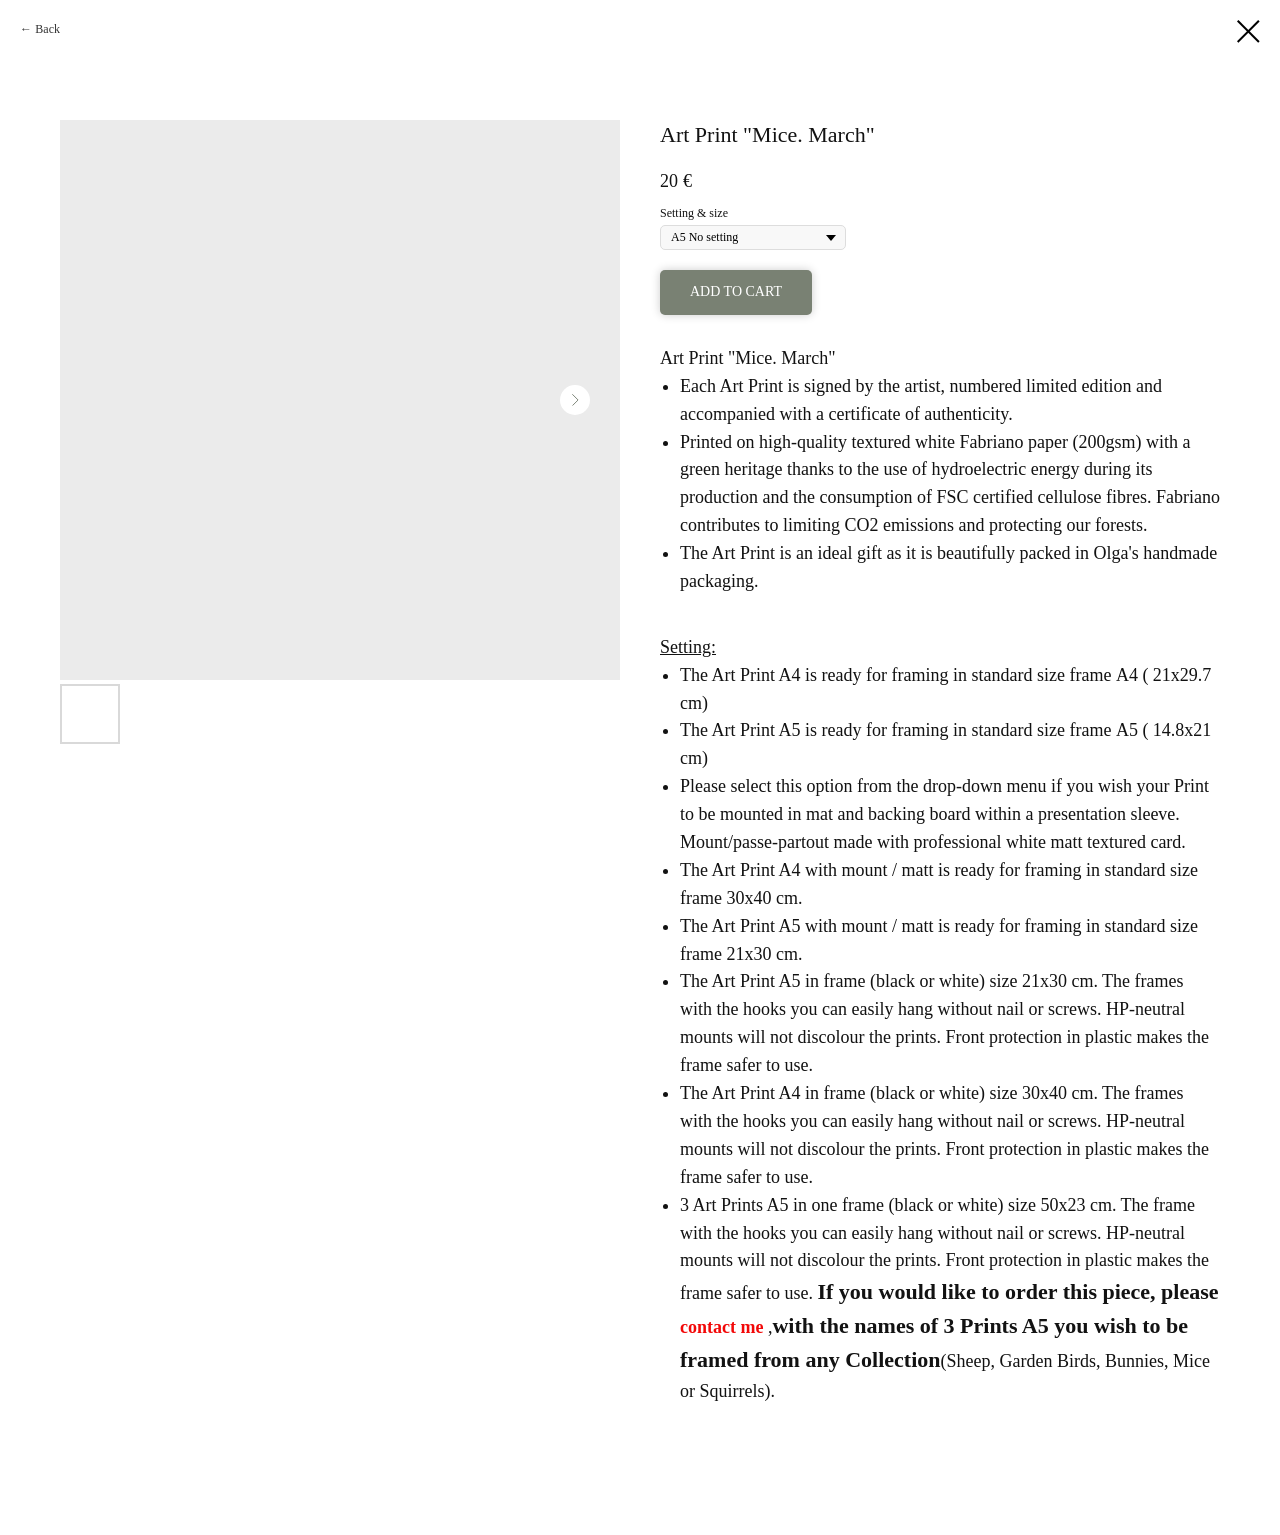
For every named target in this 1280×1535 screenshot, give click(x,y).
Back (47, 29)
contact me (721, 1327)
